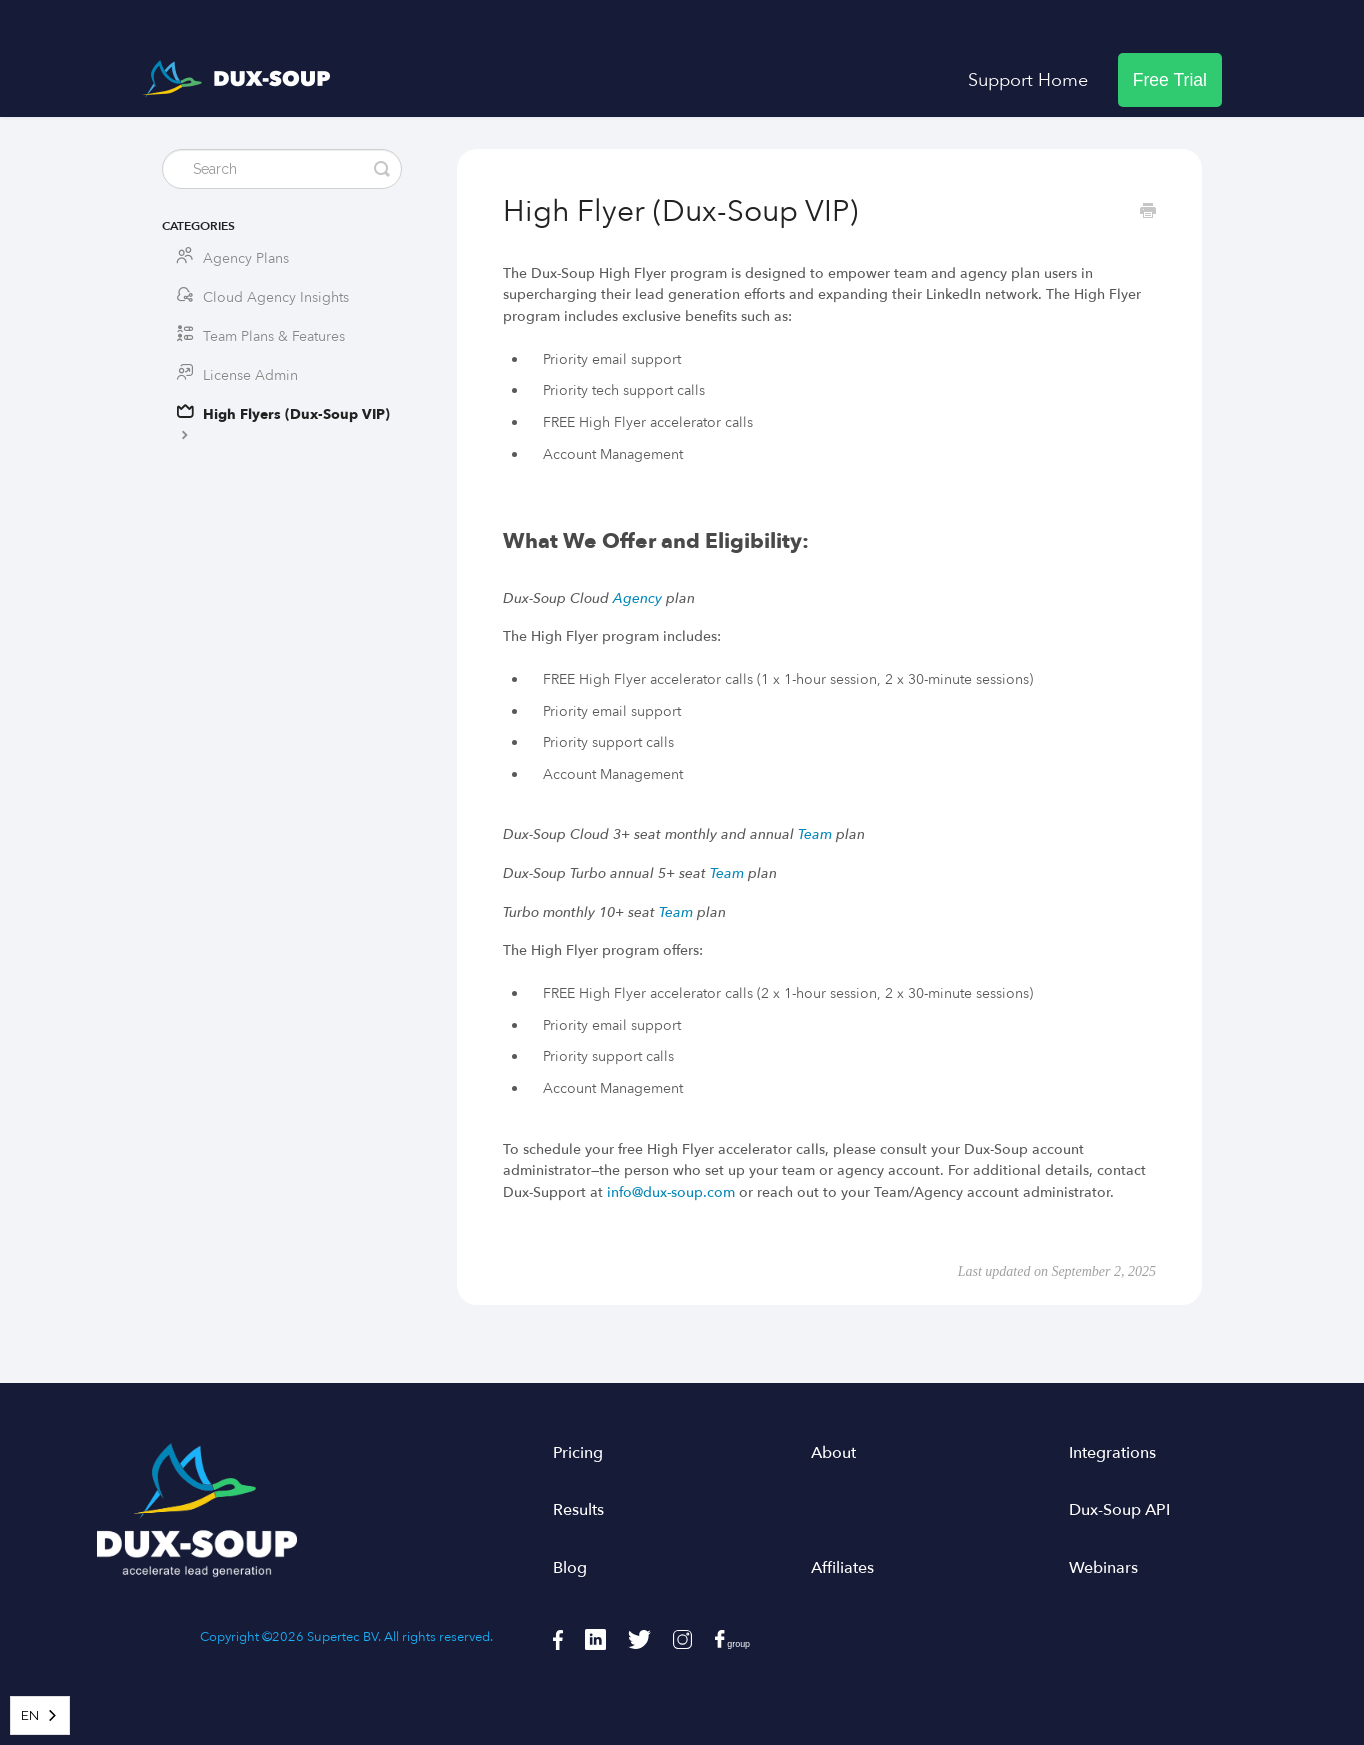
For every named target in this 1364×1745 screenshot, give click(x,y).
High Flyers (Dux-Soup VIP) (283, 423)
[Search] (282, 169)
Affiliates (842, 1568)
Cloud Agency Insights (276, 297)
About (833, 1453)
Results (578, 1510)
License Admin (250, 375)
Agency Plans (246, 258)
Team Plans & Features (274, 336)
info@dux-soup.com (671, 1192)
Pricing (578, 1453)
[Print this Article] (1148, 213)
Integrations (1112, 1453)
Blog (570, 1568)
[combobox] (40, 1715)
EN (30, 1715)
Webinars (1103, 1568)
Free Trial (1170, 80)
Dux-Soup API (1119, 1510)
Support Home (1028, 80)
